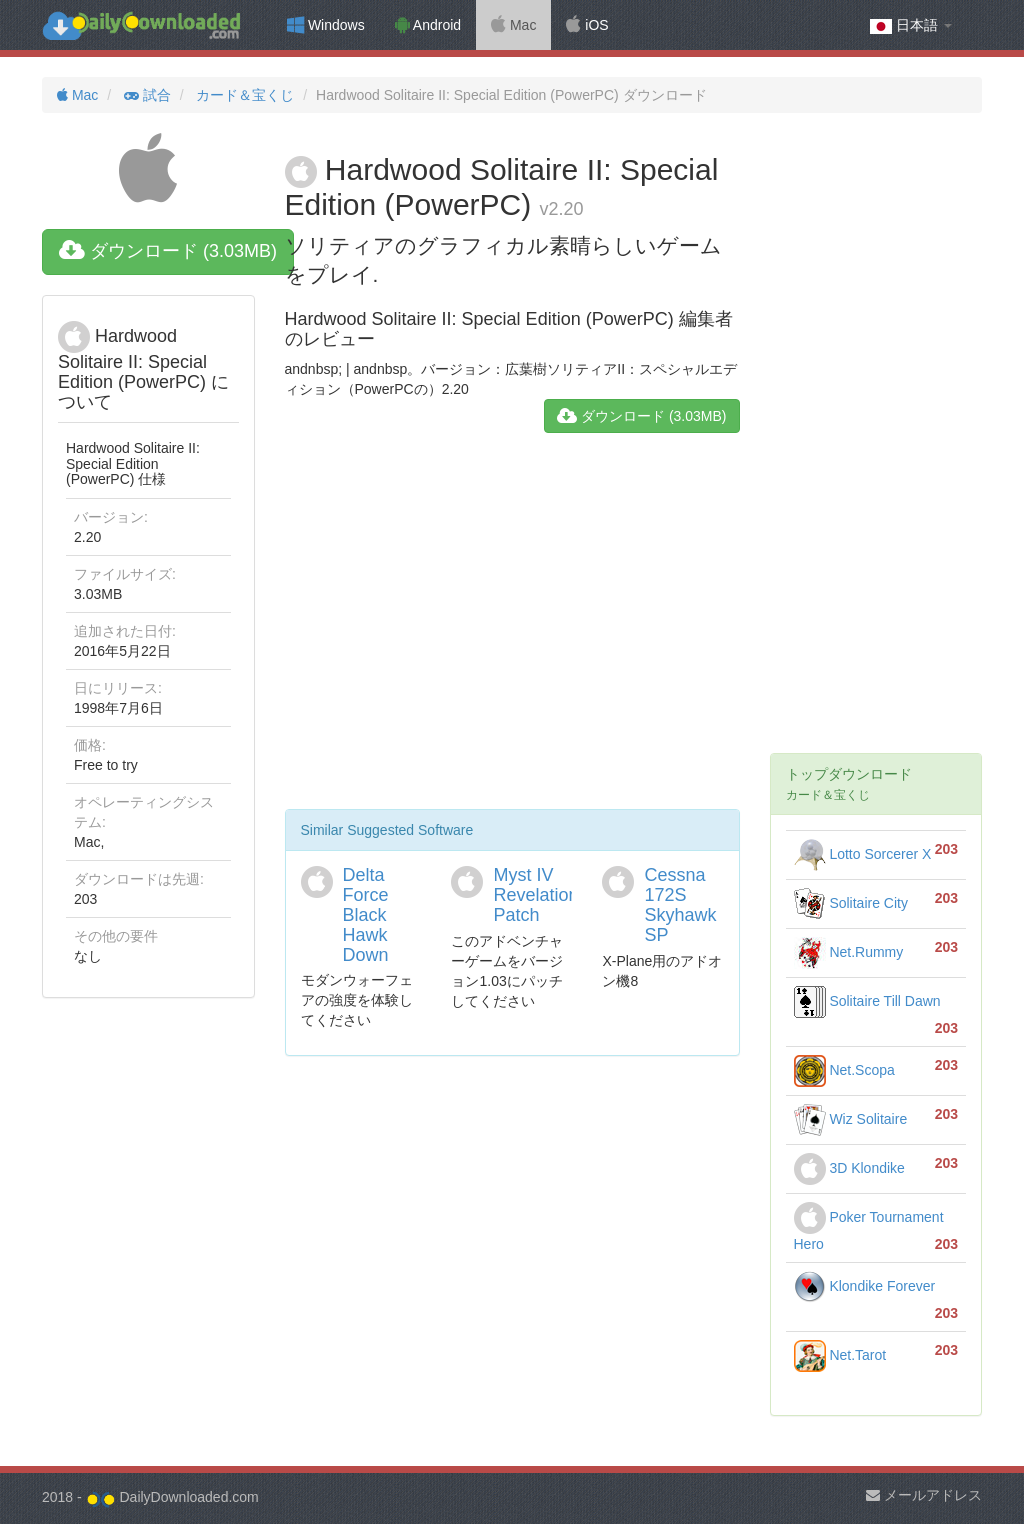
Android (428, 25)
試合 (145, 95)
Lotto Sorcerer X (863, 854)
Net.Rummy (849, 952)
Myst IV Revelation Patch (535, 895)
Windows (326, 25)
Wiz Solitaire (851, 1119)
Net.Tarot (840, 1355)
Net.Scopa (844, 1070)
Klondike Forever (865, 1286)
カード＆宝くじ (243, 95)
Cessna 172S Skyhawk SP (680, 904)
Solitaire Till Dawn (867, 1001)
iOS (587, 25)
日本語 (911, 25)
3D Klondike (849, 1168)
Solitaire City (851, 903)
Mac (513, 25)
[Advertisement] (512, 629)
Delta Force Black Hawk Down (366, 914)
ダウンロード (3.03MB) (168, 251)
